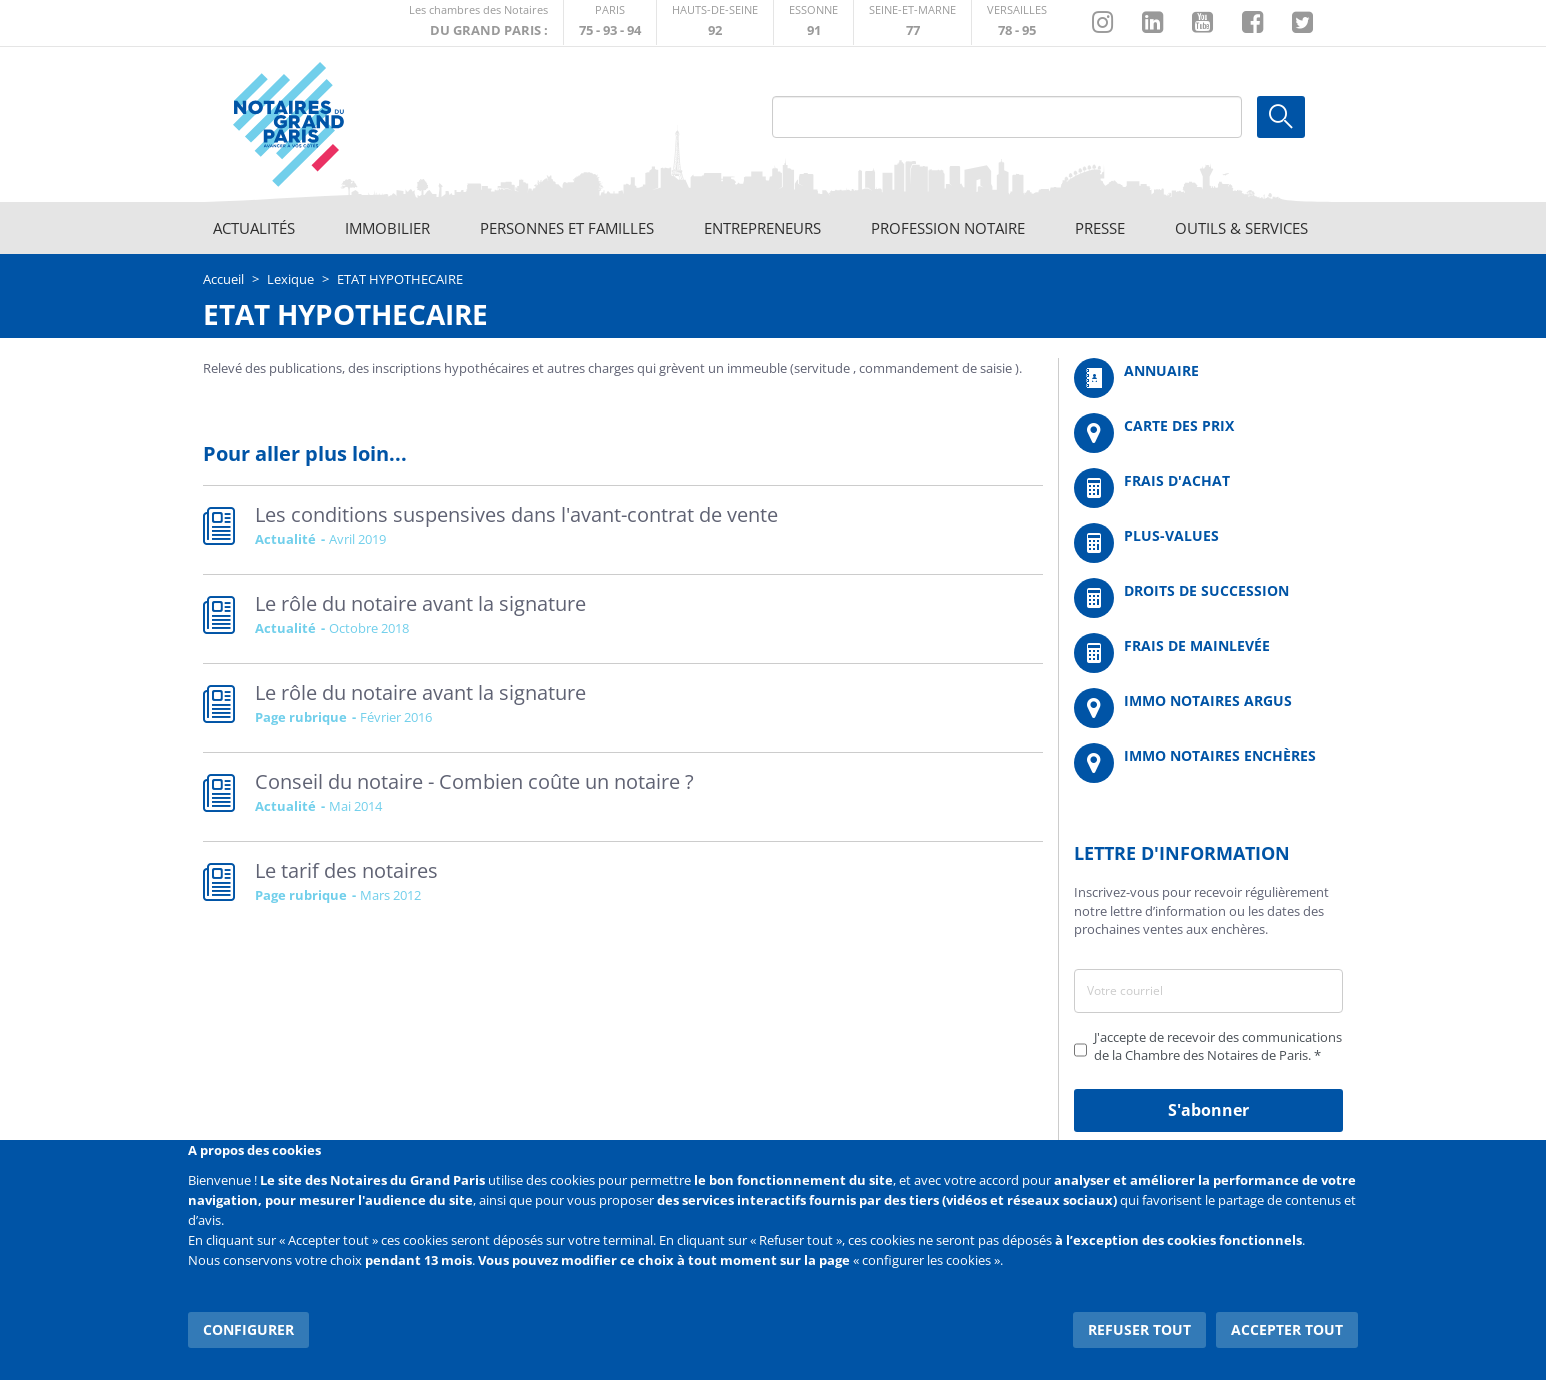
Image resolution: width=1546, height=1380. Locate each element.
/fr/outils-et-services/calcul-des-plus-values (1208, 543)
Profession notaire (948, 228)
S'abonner (1208, 1110)
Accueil (223, 279)
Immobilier (387, 228)
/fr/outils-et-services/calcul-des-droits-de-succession (1208, 598)
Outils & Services (1241, 228)
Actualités (254, 228)
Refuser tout (1139, 1329)
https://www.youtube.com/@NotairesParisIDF (1202, 23)
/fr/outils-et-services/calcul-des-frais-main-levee (1208, 653)
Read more (623, 530)
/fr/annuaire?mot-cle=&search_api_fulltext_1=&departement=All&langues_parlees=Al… (1208, 378)
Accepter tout (1287, 1329)
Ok (1281, 117)
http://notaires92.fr (715, 22)
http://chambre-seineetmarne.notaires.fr (912, 22)
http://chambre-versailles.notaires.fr (1017, 22)
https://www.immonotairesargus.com (1208, 708)
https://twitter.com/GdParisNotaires (1302, 23)
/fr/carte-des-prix (1208, 433)
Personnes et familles (567, 228)
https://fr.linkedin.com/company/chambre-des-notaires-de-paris (1152, 23)
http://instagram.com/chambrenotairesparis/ (1102, 23)
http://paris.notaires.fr (610, 22)
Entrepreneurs (762, 228)
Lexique (290, 279)
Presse (1100, 228)
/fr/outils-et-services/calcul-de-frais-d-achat (1208, 488)
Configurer (248, 1329)
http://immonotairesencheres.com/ (1208, 763)
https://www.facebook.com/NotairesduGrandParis (1252, 23)
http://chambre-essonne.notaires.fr (813, 22)
